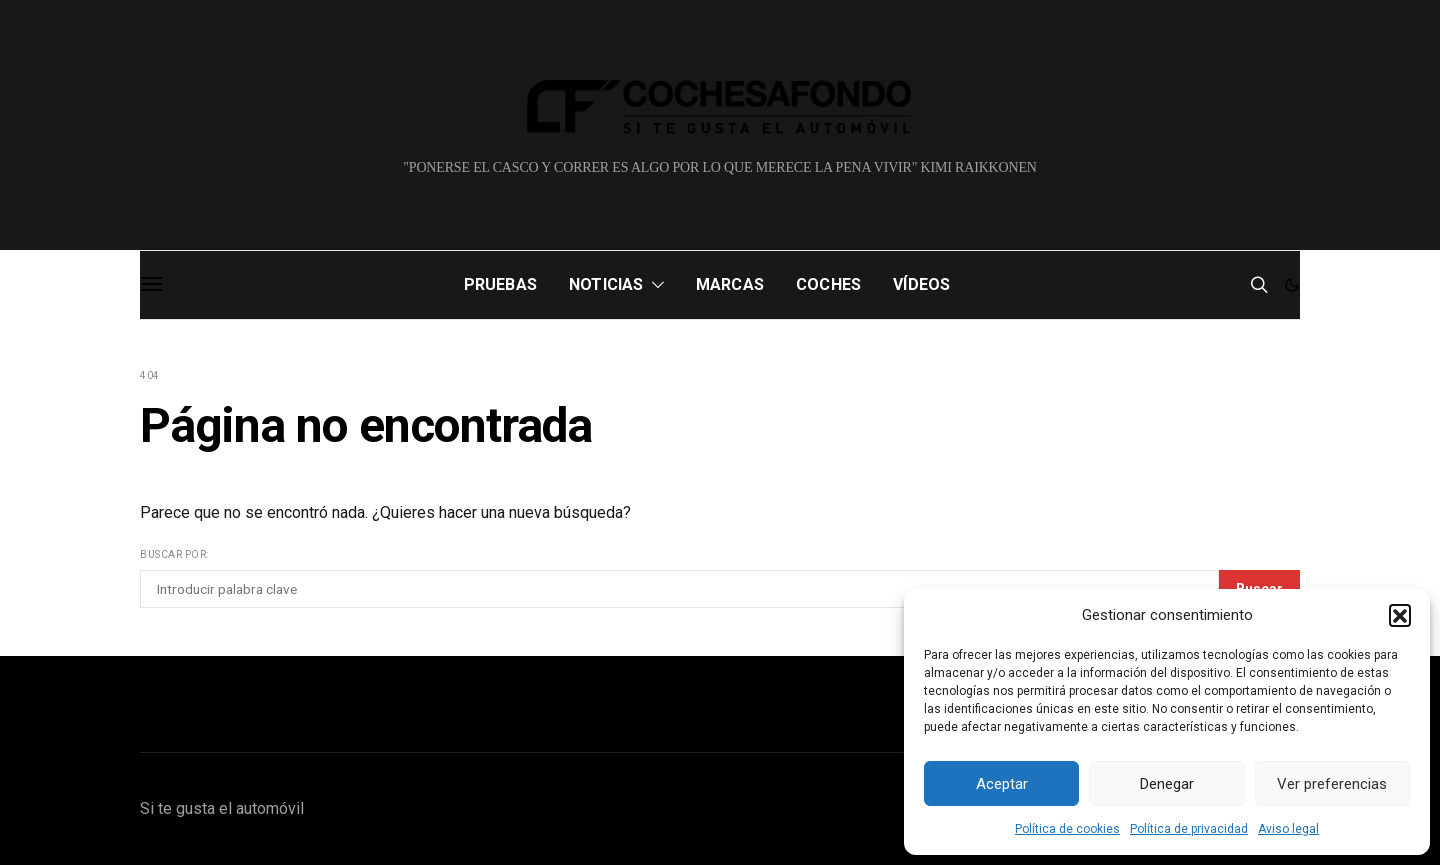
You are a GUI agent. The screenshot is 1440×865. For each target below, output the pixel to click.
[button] (1400, 615)
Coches (828, 284)
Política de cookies (1067, 829)
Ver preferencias (1332, 784)
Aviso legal (1288, 829)
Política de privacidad (1189, 829)
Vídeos (921, 284)
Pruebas (500, 284)
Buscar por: (174, 554)
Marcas (730, 284)
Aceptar (1002, 784)
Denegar (1167, 784)
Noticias (606, 284)
